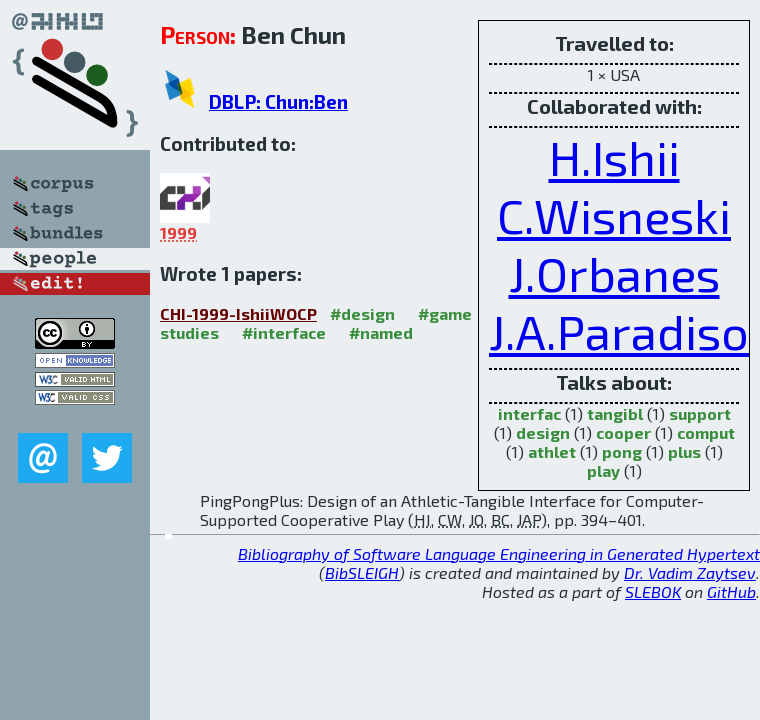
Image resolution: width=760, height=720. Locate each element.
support (700, 413)
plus (684, 451)
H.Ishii (614, 157)
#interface (284, 332)
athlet (552, 451)
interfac (529, 413)
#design (362, 313)
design (543, 432)
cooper (623, 432)
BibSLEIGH (362, 572)
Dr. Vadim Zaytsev (690, 572)
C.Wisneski (614, 215)
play (603, 470)
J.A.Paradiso (619, 331)
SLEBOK (653, 591)
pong (622, 451)
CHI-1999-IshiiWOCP (238, 313)
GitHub (731, 591)
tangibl (615, 413)
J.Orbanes (614, 273)
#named (381, 332)
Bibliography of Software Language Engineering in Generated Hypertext (499, 553)
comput (706, 432)
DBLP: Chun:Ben (278, 101)
